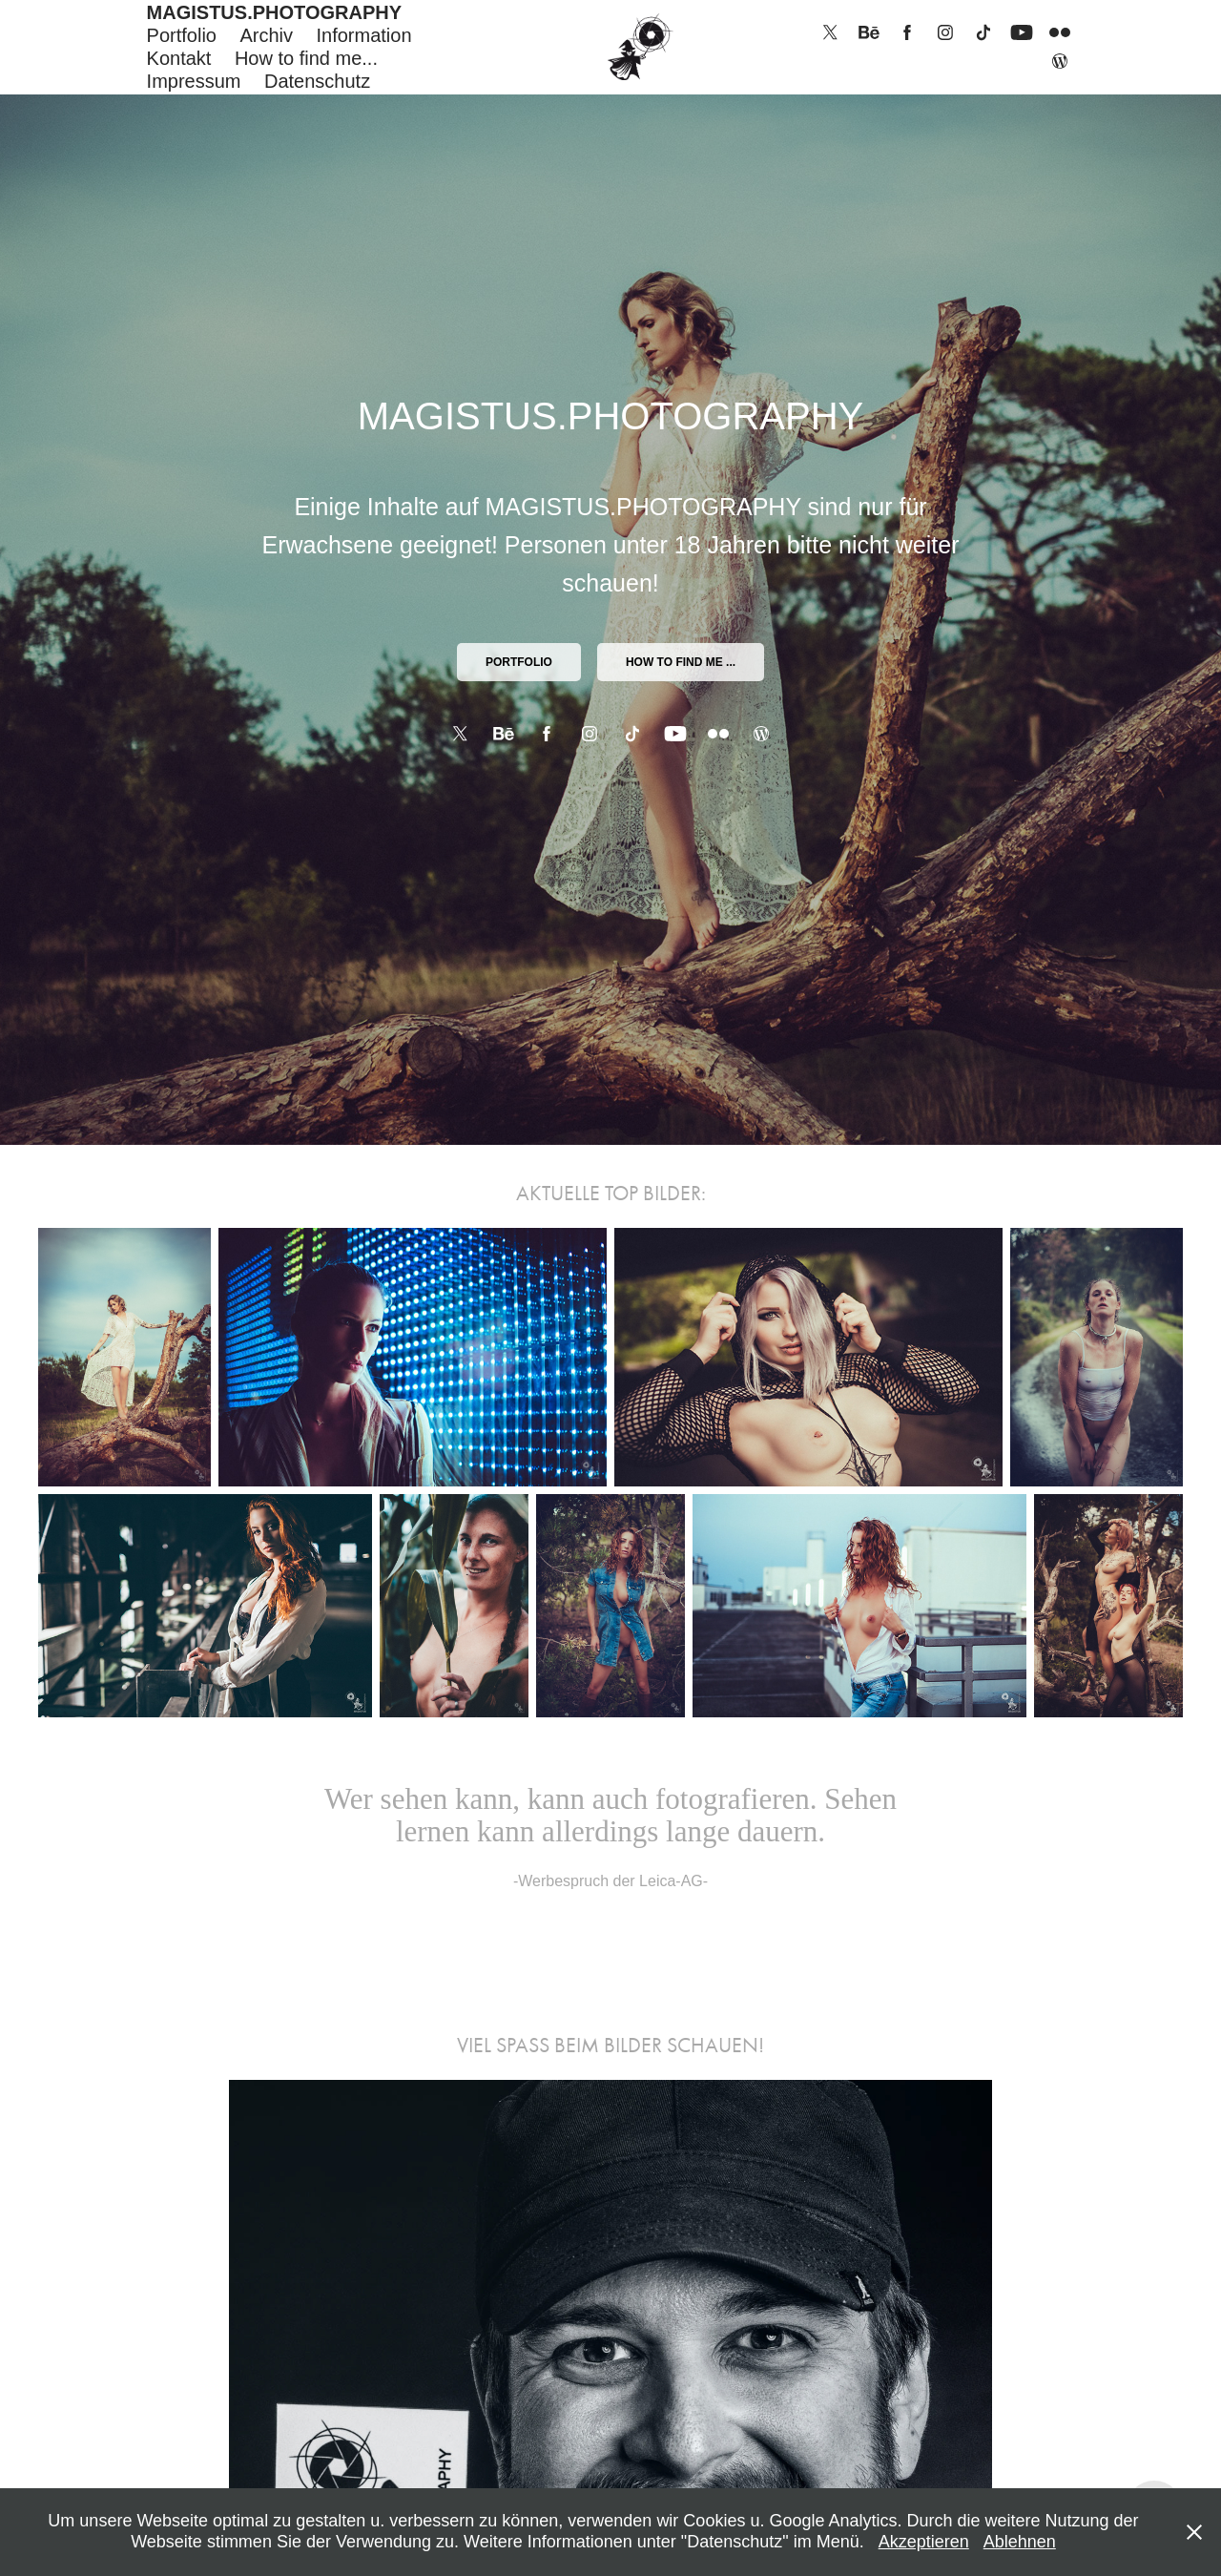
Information (363, 35)
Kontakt (179, 58)
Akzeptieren (924, 2541)
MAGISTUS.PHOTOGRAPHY (274, 12)
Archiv (266, 35)
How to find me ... (680, 662)
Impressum (194, 81)
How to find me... (306, 58)
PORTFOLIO (519, 662)
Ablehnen (1019, 2541)
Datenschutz (317, 81)
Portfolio (182, 35)
